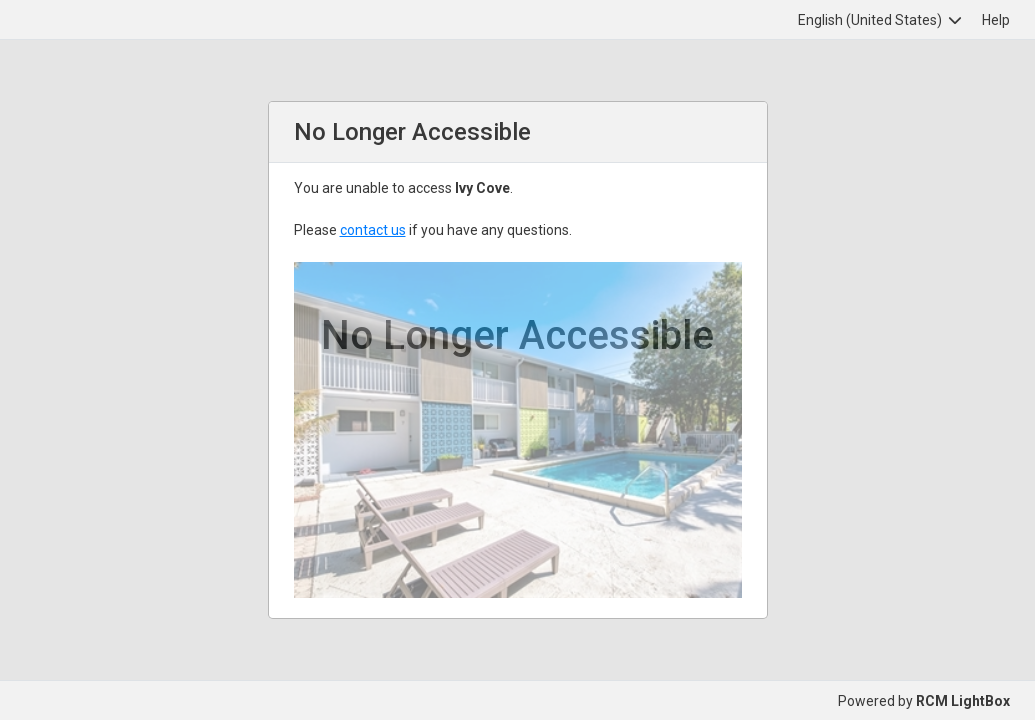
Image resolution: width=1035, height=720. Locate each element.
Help (996, 20)
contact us (373, 230)
